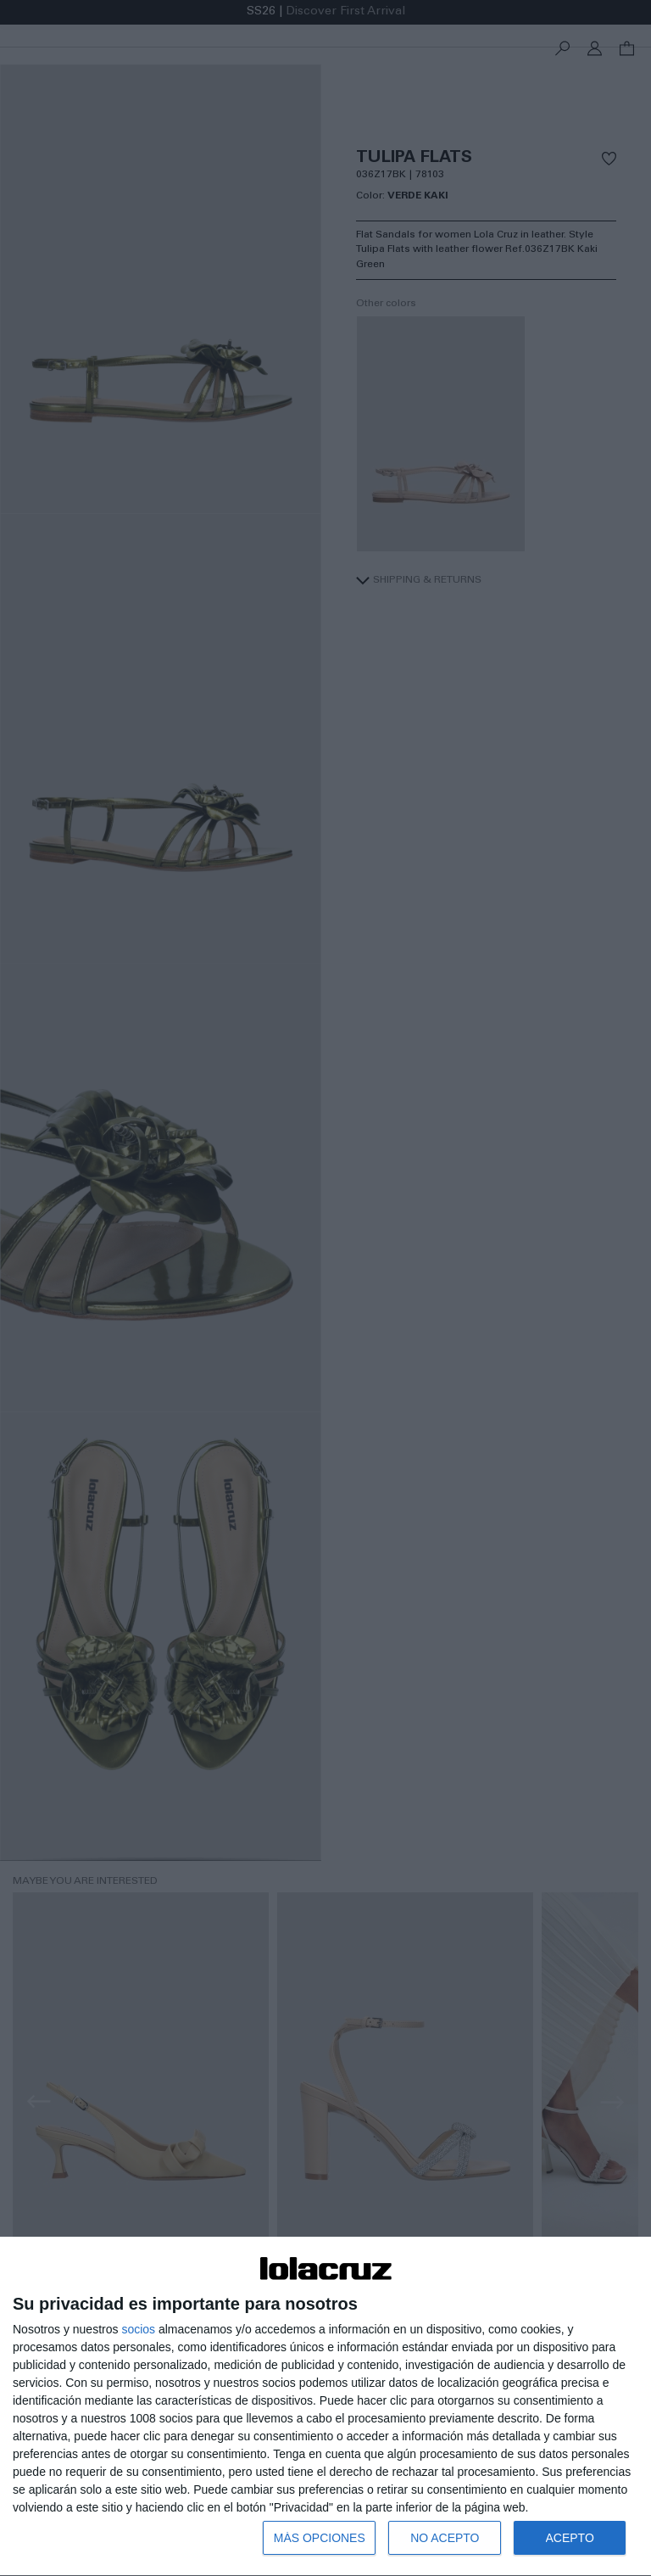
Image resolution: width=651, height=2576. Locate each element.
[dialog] (325, 2407)
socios (138, 2329)
